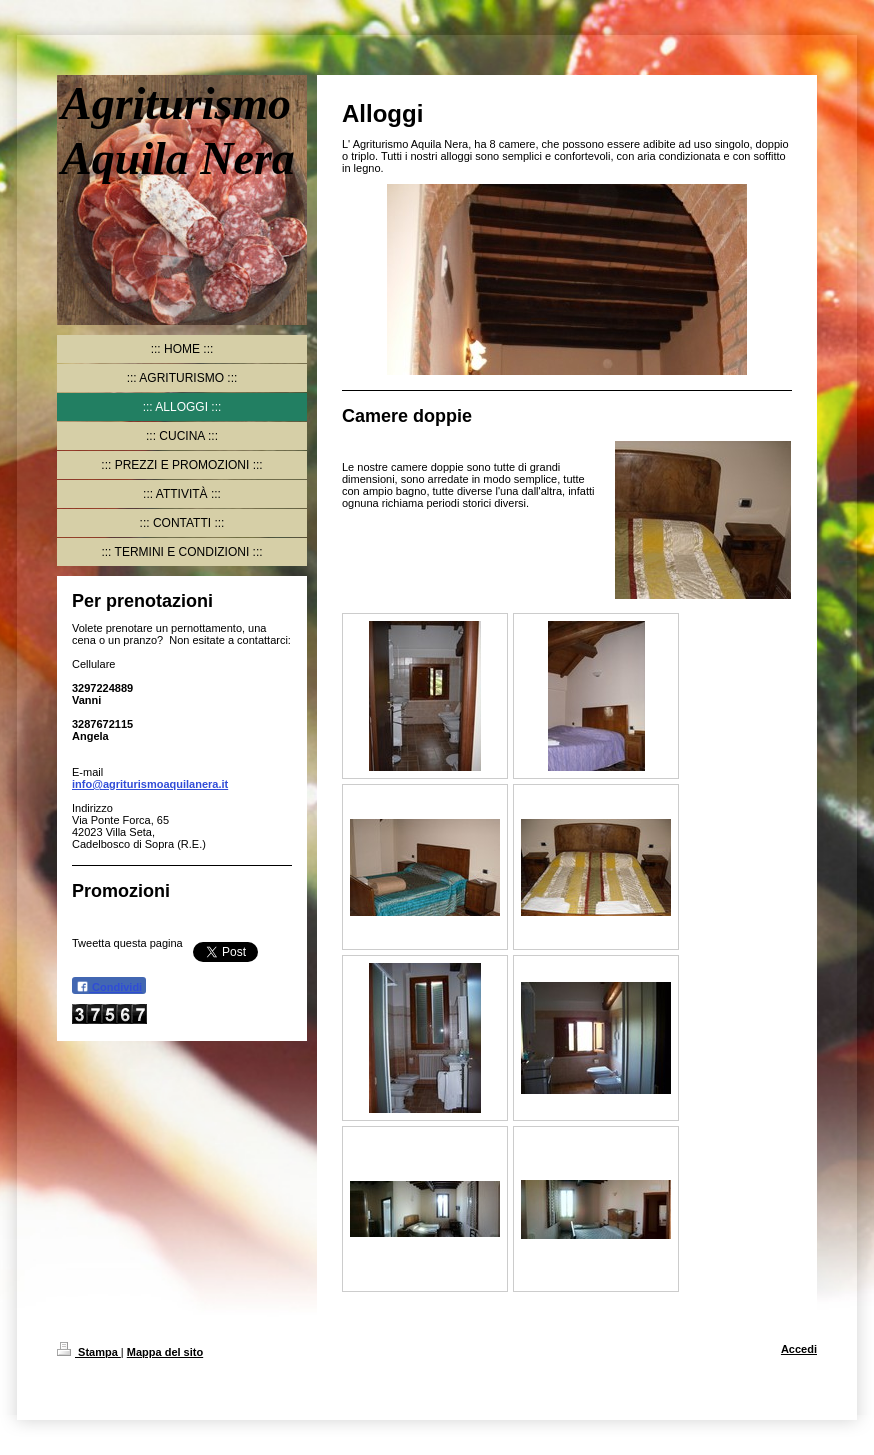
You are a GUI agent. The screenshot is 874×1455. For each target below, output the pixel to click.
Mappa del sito (165, 1352)
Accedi (799, 1349)
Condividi (109, 986)
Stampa (89, 1352)
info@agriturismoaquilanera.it (150, 784)
